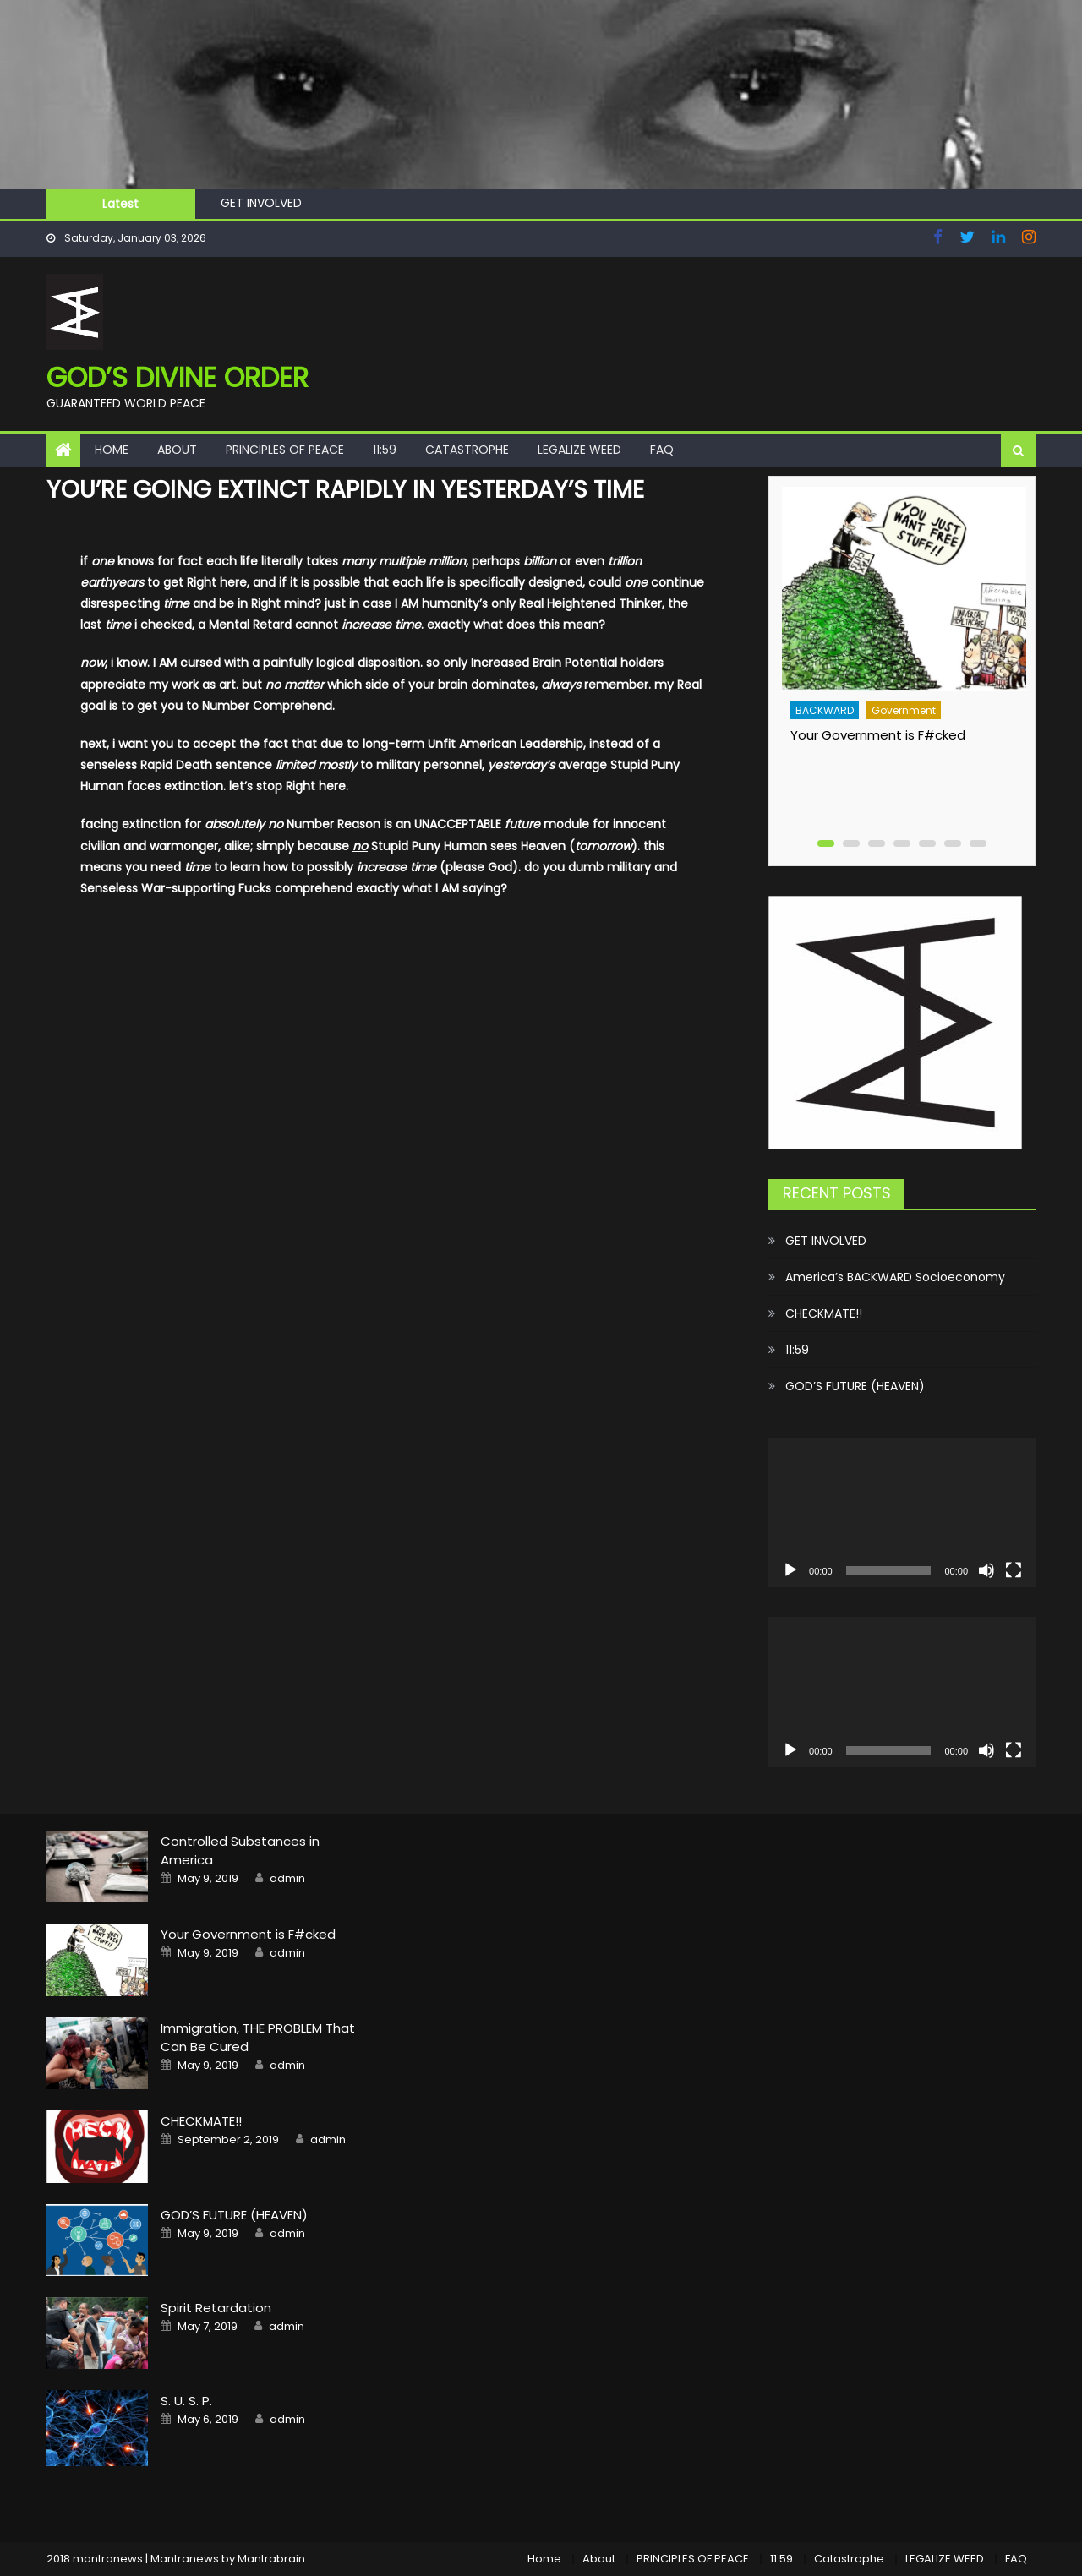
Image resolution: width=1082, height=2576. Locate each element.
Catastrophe (467, 449)
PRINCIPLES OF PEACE (285, 449)
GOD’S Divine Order (177, 377)
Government (904, 710)
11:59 (384, 449)
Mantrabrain (271, 2559)
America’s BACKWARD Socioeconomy (895, 1277)
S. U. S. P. (186, 2401)
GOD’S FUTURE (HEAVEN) (855, 1386)
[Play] (790, 1570)
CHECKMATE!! (823, 1313)
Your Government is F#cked (877, 735)
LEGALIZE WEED (579, 449)
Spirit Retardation (216, 2308)
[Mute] (986, 1570)
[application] (902, 1513)
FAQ (662, 449)
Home (111, 449)
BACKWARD (824, 710)
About (177, 449)
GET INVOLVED (261, 202)
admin (287, 1878)
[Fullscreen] (1013, 1570)
